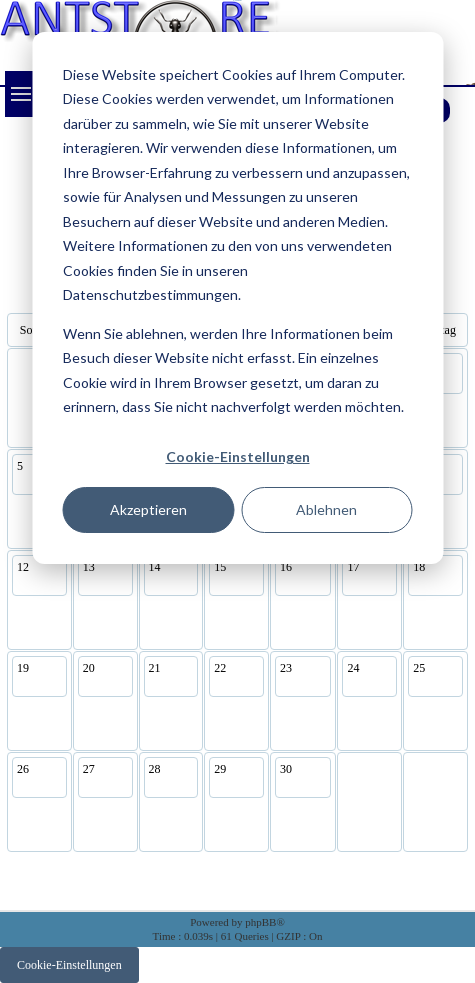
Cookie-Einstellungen (238, 456)
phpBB (260, 922)
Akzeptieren (148, 509)
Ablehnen (326, 509)
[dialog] (237, 298)
